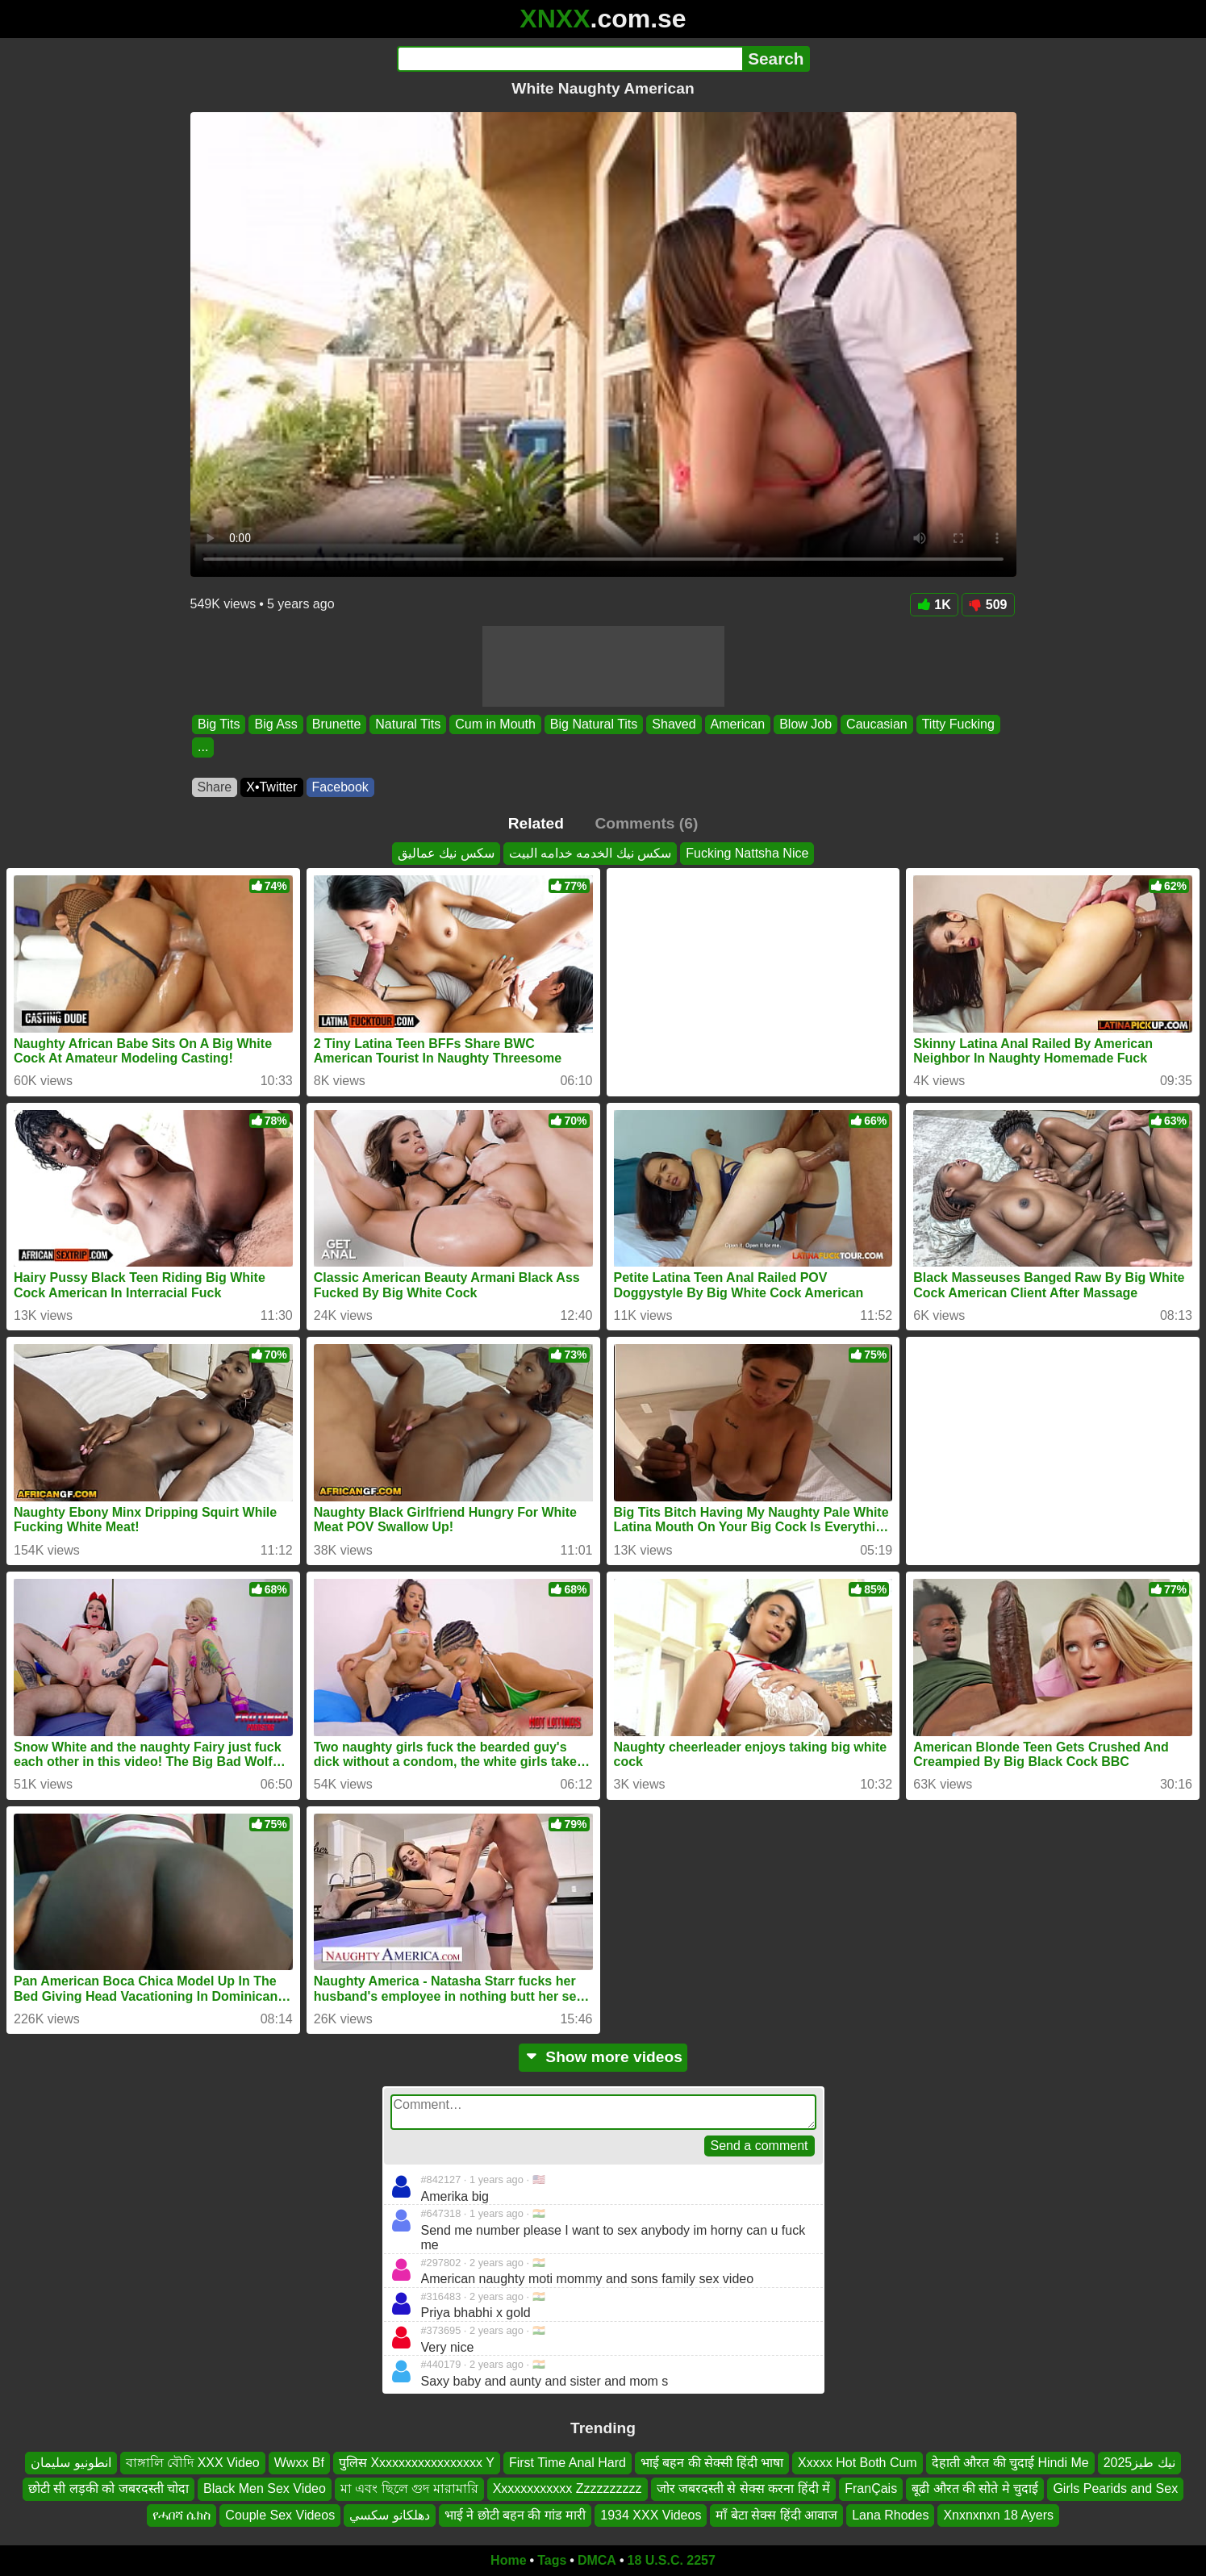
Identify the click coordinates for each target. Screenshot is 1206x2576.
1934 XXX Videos (650, 2515)
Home (508, 2560)
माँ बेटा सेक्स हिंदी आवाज (776, 2515)
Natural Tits (407, 724)
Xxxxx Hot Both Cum (857, 2463)
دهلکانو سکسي (389, 2515)
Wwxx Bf (299, 2463)
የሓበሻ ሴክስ (181, 2515)
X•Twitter (271, 787)
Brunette (335, 724)
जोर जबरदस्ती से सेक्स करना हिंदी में (744, 2488)
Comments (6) (646, 823)
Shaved (673, 724)
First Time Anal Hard (567, 2463)
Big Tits (219, 724)
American (737, 724)
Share (215, 787)
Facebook (340, 787)
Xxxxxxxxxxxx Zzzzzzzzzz (567, 2488)
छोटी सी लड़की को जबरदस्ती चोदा (108, 2488)
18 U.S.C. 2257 (672, 2560)
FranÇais (871, 2488)
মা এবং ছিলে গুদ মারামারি (409, 2488)
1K (933, 605)
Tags (551, 2560)
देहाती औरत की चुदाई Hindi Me (1010, 2463)
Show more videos (603, 2056)
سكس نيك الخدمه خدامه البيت (590, 853)
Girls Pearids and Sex (1115, 2488)
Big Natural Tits (592, 724)
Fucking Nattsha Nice (747, 853)
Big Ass (275, 724)
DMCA (597, 2560)
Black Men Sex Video (264, 2488)
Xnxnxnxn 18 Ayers (998, 2515)
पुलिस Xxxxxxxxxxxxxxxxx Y (417, 2463)
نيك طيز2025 (1139, 2463)
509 (988, 605)
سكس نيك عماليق (446, 853)
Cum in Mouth (495, 724)
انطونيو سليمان (71, 2463)
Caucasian (877, 724)
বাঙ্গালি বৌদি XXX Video (193, 2463)
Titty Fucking (957, 724)
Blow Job (805, 724)
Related (536, 823)
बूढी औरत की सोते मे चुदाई (975, 2488)
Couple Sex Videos (280, 2515)
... (203, 747)
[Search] (570, 59)
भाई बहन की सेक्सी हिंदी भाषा (712, 2463)
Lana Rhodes (890, 2515)
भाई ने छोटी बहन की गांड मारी (515, 2515)
